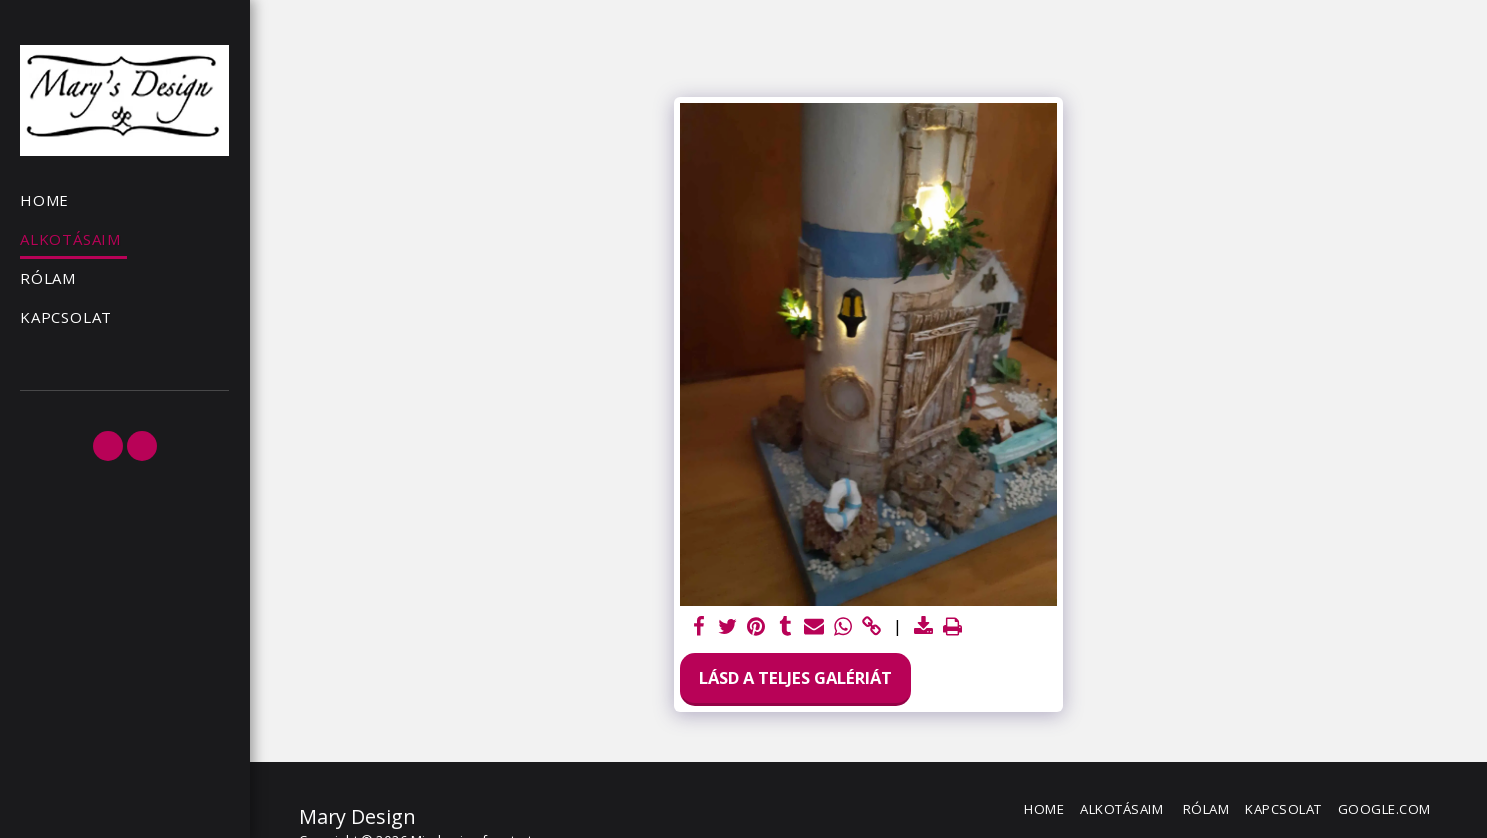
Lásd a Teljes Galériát (795, 677)
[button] (108, 446)
